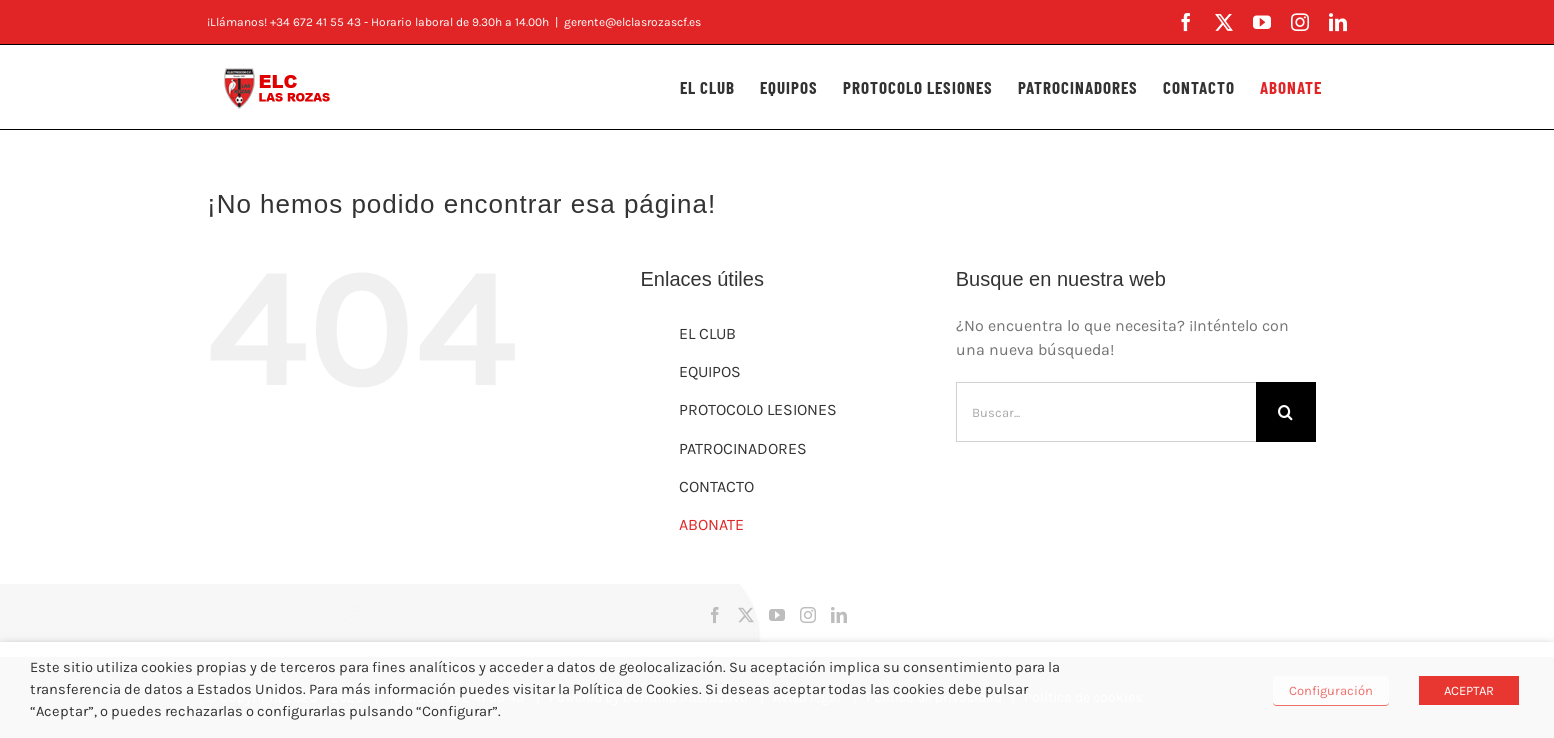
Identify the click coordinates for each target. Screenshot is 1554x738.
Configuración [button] (1331, 690)
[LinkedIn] (839, 615)
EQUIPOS (710, 371)
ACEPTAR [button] (1469, 690)
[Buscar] (1286, 412)
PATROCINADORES (743, 448)
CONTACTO (716, 486)
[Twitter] (746, 615)
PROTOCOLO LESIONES (758, 409)
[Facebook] (715, 615)
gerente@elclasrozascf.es (632, 22)
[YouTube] (777, 615)
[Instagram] (808, 615)
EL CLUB (707, 333)
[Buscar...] (1106, 412)
